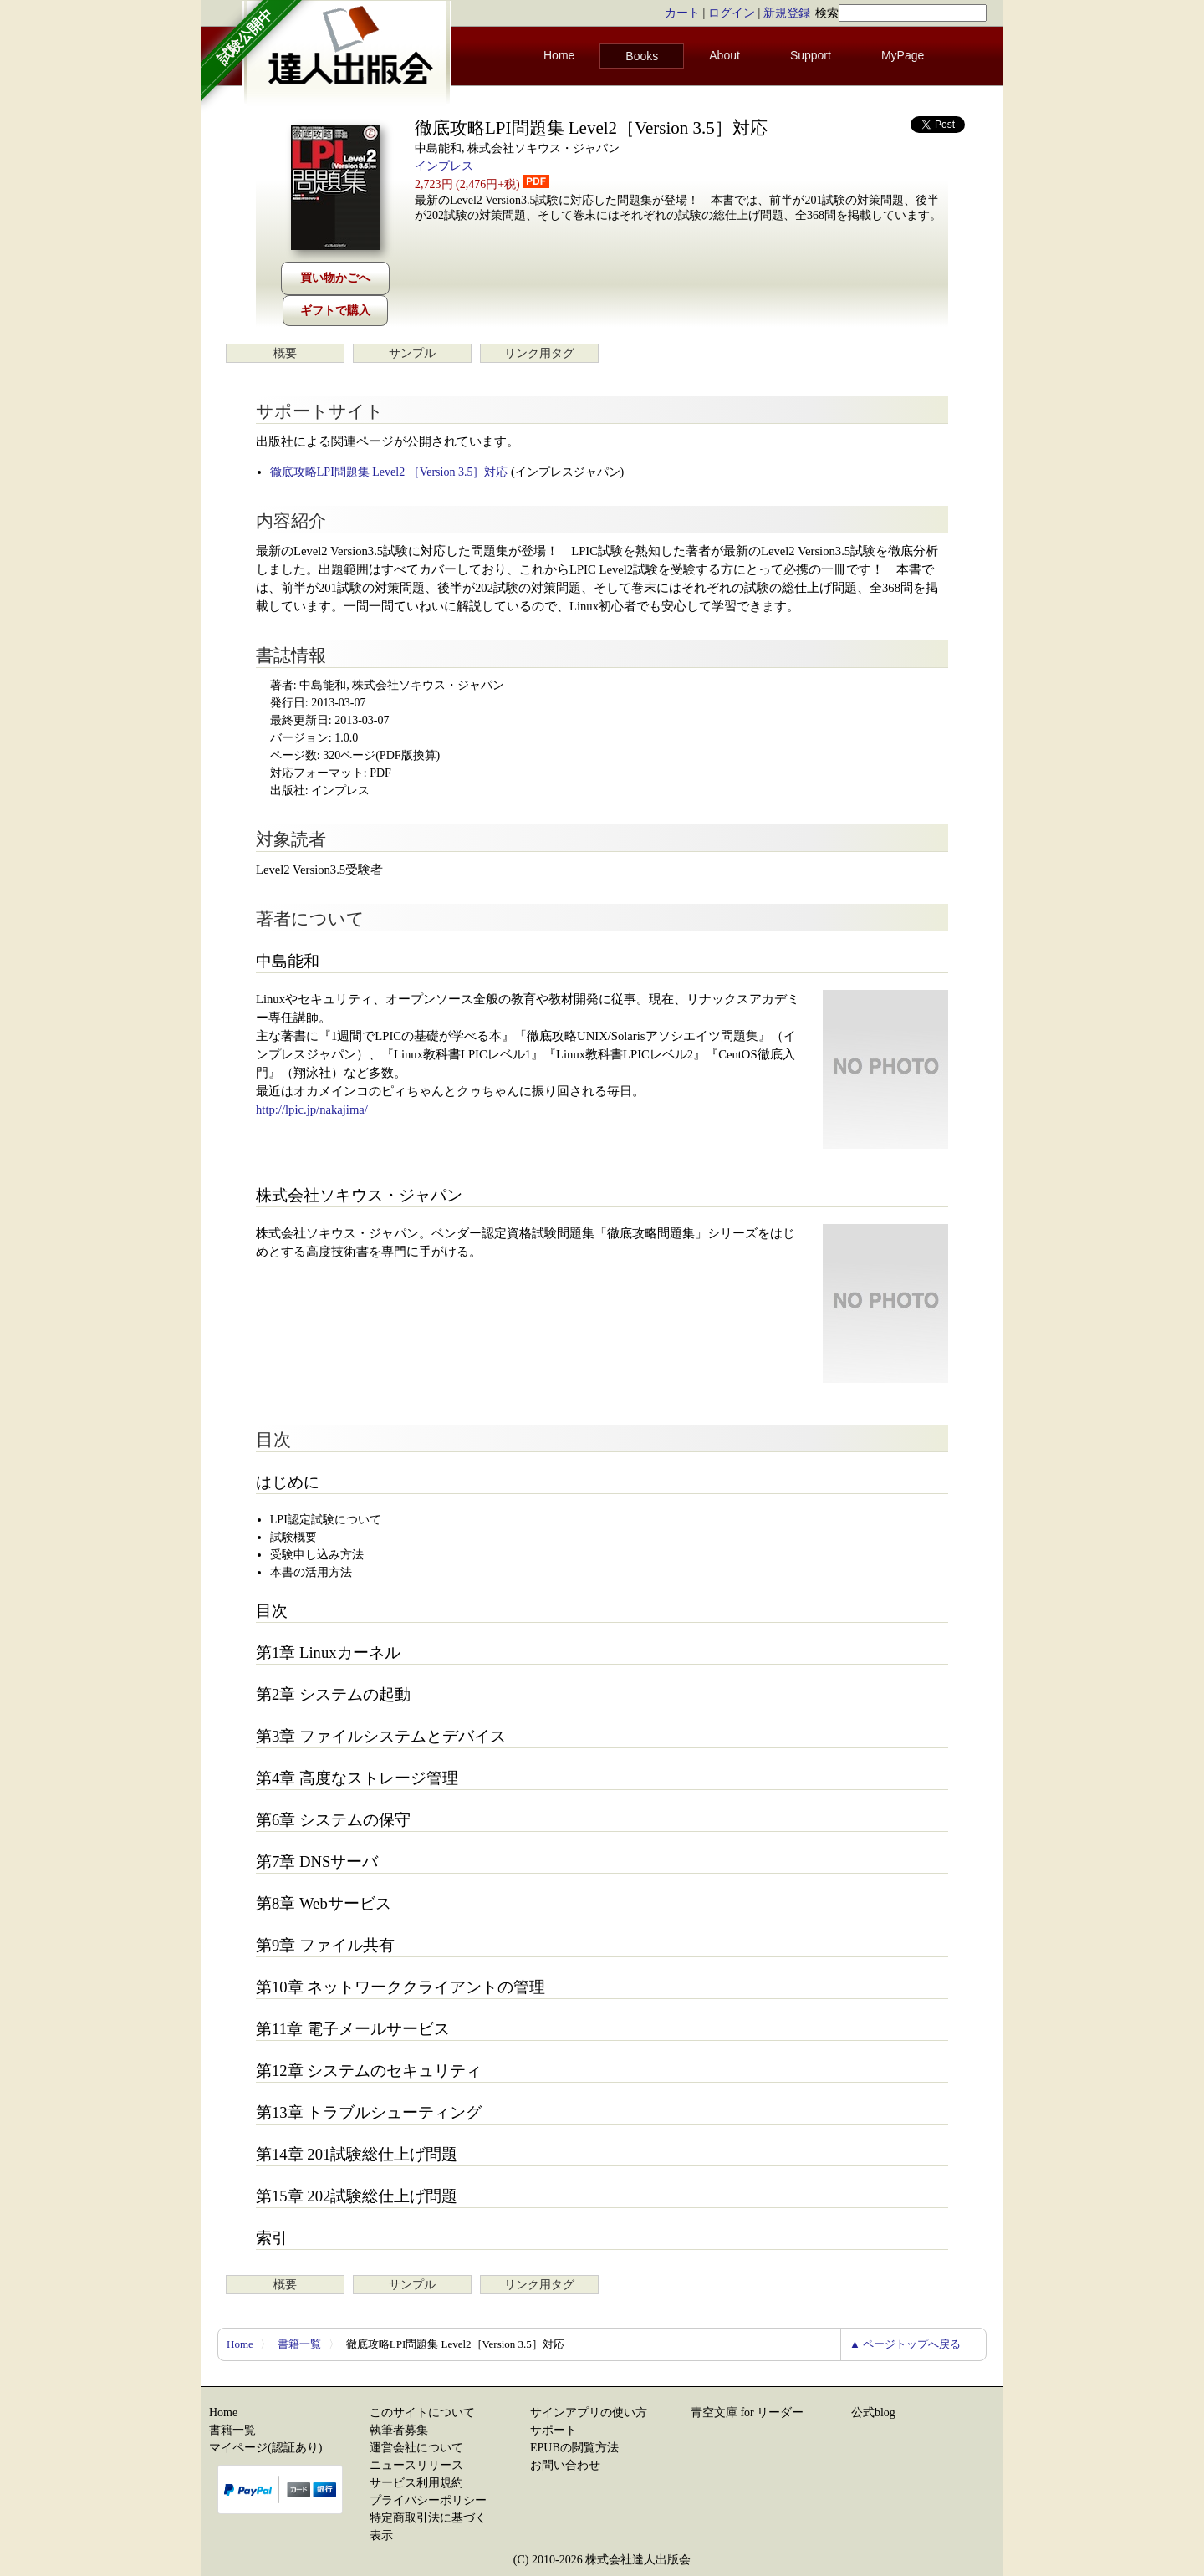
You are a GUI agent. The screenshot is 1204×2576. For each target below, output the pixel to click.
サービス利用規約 (416, 2483)
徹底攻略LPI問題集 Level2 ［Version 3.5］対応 (389, 472)
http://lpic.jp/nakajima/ (312, 1109)
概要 (285, 353)
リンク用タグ (539, 353)
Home (558, 55)
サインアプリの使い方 (588, 2412)
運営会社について (416, 2447)
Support (810, 55)
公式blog (873, 2412)
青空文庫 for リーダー (747, 2412)
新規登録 (786, 13)
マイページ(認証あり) (265, 2447)
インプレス (444, 166)
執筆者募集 (399, 2430)
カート (682, 13)
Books (641, 56)
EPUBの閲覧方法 (574, 2447)
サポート (553, 2430)
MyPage (902, 55)
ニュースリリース (416, 2465)
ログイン (731, 13)
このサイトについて (422, 2412)
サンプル (412, 353)
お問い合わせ (565, 2465)
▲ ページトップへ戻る (905, 2344)
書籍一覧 (299, 2344)
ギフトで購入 (335, 310)
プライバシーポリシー (428, 2500)
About (724, 55)
